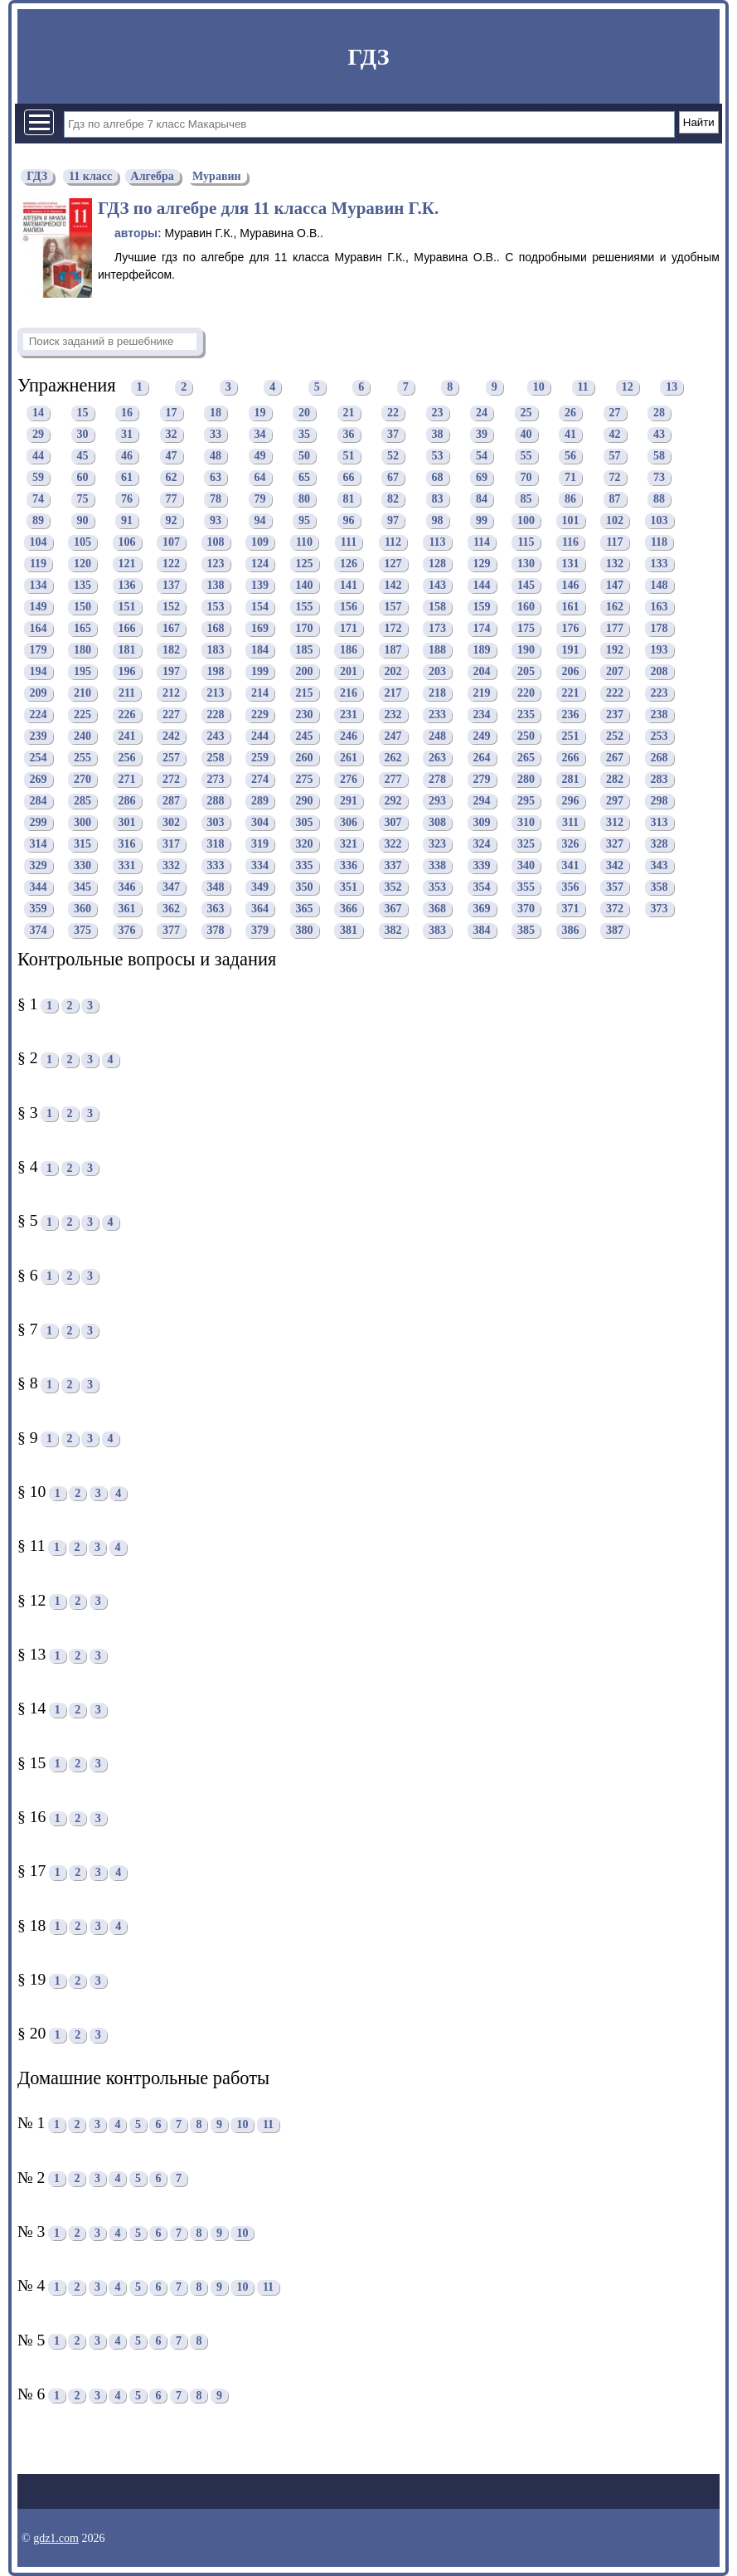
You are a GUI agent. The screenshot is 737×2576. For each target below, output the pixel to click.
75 (83, 499)
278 (437, 780)
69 (481, 478)
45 (83, 456)
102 (614, 521)
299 (38, 823)
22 (393, 413)
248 (437, 737)
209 (38, 694)
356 (570, 888)
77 (171, 499)
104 (38, 543)
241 (127, 737)
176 (570, 629)
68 (438, 478)
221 (570, 694)
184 (260, 650)
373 (659, 909)
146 (570, 586)
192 (614, 650)
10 (539, 388)
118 (659, 543)
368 (437, 909)
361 (127, 909)
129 (482, 564)
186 (348, 650)
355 (526, 888)
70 (526, 478)
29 (38, 435)
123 (216, 564)
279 (482, 780)
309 (482, 823)
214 (260, 694)
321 (348, 844)
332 (171, 866)
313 (659, 823)
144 (482, 586)
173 (437, 629)
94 (260, 521)
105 (82, 543)
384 (482, 931)
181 (127, 650)
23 (438, 413)
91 (127, 521)
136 (127, 586)
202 (393, 672)
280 (526, 780)
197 (171, 672)
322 (393, 844)
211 (127, 694)
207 (614, 672)
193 (659, 650)
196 (127, 672)
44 (38, 456)
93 (215, 521)
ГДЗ (368, 57)
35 (304, 435)
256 (127, 758)
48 (215, 456)
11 (583, 388)
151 (127, 607)
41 (570, 435)
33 (215, 435)
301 (127, 823)
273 (216, 780)
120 (82, 564)
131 (570, 564)
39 (481, 435)
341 (570, 866)
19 (260, 413)
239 (38, 737)
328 (659, 844)
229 (260, 715)
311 (570, 823)
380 (304, 931)
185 (304, 650)
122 (171, 564)
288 (216, 801)
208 (659, 672)
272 (171, 780)
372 (614, 909)
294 (482, 801)
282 (614, 780)
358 (659, 888)
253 (659, 737)
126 (348, 564)
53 (438, 456)
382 (393, 931)
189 (482, 650)
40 (526, 435)
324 (482, 844)
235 (526, 715)
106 (127, 543)
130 (526, 564)
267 (614, 758)
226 (127, 715)
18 (215, 413)
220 (526, 694)
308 (437, 823)
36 (349, 435)
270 (82, 780)
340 (526, 866)
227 (171, 715)
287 (171, 801)
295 (526, 801)
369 (482, 909)
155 (304, 607)
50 (304, 456)
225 (82, 715)
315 (82, 844)
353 (437, 888)
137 (171, 586)
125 (304, 564)
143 (437, 586)
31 (127, 435)
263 (437, 758)
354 (482, 888)
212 (171, 694)
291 (348, 801)
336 (348, 866)
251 (570, 737)
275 (304, 780)
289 (260, 801)
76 (127, 499)
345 (82, 888)
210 (82, 694)
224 (38, 715)
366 (348, 909)
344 (38, 888)
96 (349, 521)
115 (525, 543)
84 (481, 499)
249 (482, 737)
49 (260, 456)
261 (348, 758)
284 (38, 801)
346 (127, 888)
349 (260, 888)
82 (393, 499)
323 (437, 844)
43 (659, 435)
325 (526, 844)
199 (260, 672)
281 (570, 780)
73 (659, 478)
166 (127, 629)
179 (38, 650)
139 (260, 586)
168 (216, 629)
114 (481, 543)
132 (614, 564)
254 (38, 758)
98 (438, 521)
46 (127, 456)
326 (570, 844)
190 (526, 650)
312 (614, 823)
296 (570, 801)
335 (304, 866)
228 (216, 715)
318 (216, 844)
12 (627, 388)
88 (659, 499)
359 (38, 909)
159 (482, 607)
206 (570, 672)
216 (348, 694)
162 (614, 607)
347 (171, 888)
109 (260, 543)
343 (659, 866)
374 (38, 931)
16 (127, 413)
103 (659, 521)
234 (482, 715)
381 (348, 931)
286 (127, 801)
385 (526, 931)
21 (349, 413)
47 (171, 456)
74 (38, 499)
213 (216, 694)
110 (304, 543)
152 (171, 607)
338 (437, 866)
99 (481, 521)
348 (216, 888)
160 (526, 607)
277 (393, 780)
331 (127, 866)
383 (437, 931)
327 (614, 844)
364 (260, 909)
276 (348, 780)
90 (83, 521)
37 (393, 435)
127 (393, 564)
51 (349, 456)
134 (38, 586)
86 (570, 499)
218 (437, 694)
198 (216, 672)
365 (304, 909)
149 (38, 607)
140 (304, 586)
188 (437, 650)
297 (614, 801)
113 (437, 543)
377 (171, 931)
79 (260, 499)
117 (614, 543)
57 (615, 456)
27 (615, 413)
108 (216, 543)
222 (614, 694)
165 (82, 629)
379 (260, 931)
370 (526, 909)
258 (216, 758)
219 (482, 694)
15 (83, 413)
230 (304, 715)
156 (348, 607)
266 (570, 758)
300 (82, 823)
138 (216, 586)
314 (38, 844)
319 (260, 844)
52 (393, 456)
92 (171, 521)
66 (349, 478)
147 (614, 586)
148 (659, 586)
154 (260, 607)
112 (393, 543)
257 (171, 758)
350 (304, 888)
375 (82, 931)
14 (38, 413)
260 (304, 758)
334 (260, 866)
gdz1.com (56, 2538)
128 (437, 564)
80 (304, 499)
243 (216, 737)
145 (526, 586)
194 (38, 672)
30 (83, 435)
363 (216, 909)
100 (526, 521)
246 (348, 737)
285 (82, 801)
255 (82, 758)
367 (393, 909)
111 (348, 543)
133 (659, 564)
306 (348, 823)
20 (304, 413)
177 (614, 629)
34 (260, 435)
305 (304, 823)
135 (82, 586)
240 (82, 737)
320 (304, 844)
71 (570, 478)
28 (659, 413)
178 (659, 629)
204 (482, 672)
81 (349, 499)
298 (659, 801)
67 (393, 478)
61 (127, 478)
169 (260, 629)
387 (614, 931)
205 (526, 672)
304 (260, 823)
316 (127, 844)
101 (570, 521)
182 (171, 650)
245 (304, 737)
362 (171, 909)
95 (304, 521)
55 (526, 456)
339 (482, 866)
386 (570, 931)
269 (38, 780)
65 (304, 478)
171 (348, 629)
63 (215, 478)
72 (615, 478)
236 (570, 715)
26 (570, 413)
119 (38, 564)
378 (216, 931)
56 (570, 456)
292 (393, 801)
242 (171, 737)
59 (38, 478)
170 (304, 629)
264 (482, 758)
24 (481, 413)
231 (348, 715)
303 (216, 823)
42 (615, 435)
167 (171, 629)
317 (171, 844)
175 (526, 629)
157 (393, 607)
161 (570, 607)
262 (393, 758)
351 (348, 888)
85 (526, 499)
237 (614, 715)
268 (659, 758)
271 (127, 780)
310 (526, 823)
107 (171, 543)
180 (82, 650)
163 (659, 607)
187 (393, 650)
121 (127, 564)
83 (438, 499)
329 (38, 866)
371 (570, 909)
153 (216, 607)
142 (393, 586)
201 (348, 672)
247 (393, 737)
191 (570, 650)
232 (393, 715)
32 (171, 435)
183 (216, 650)
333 (216, 866)
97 (393, 521)
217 (393, 694)
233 (437, 715)
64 (260, 478)
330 (82, 866)
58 (659, 456)
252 (614, 737)
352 (393, 888)
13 (671, 388)
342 (614, 866)
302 (171, 823)
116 (570, 543)
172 (393, 629)
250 (526, 737)
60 (83, 478)
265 (526, 758)
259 (260, 758)
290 (304, 801)
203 (437, 672)
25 (526, 413)
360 (82, 909)
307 (393, 823)
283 (659, 780)
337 (393, 866)
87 (615, 499)
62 (171, 478)
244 (260, 737)
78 (215, 499)
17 (171, 413)
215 (304, 694)
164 (38, 629)
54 (481, 456)
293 (437, 801)
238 (659, 715)
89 (38, 521)
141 (348, 586)
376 (127, 931)
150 (82, 607)
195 (82, 672)
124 (260, 564)
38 (438, 435)
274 (260, 780)
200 (304, 672)
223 (659, 694)
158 (437, 607)
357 (614, 888)
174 (482, 629)
